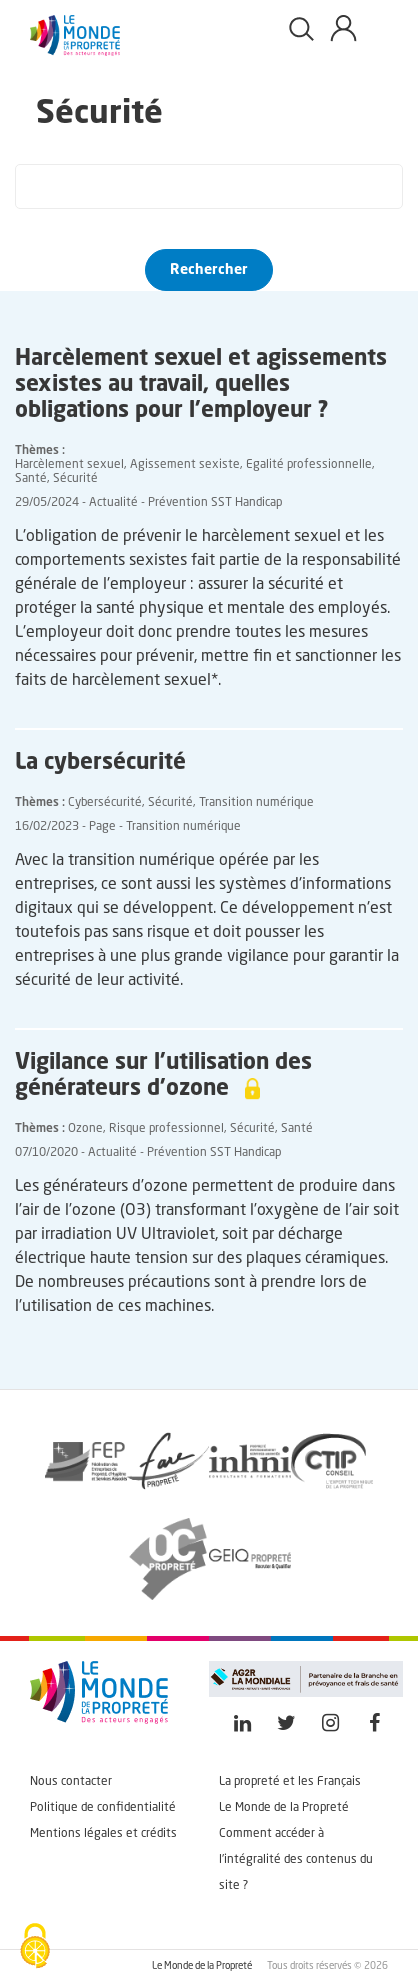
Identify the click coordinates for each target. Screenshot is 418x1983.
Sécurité (75, 479)
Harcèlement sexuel (69, 465)
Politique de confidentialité (103, 1808)
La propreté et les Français (290, 1782)
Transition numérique (256, 803)
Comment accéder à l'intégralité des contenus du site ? (296, 1860)
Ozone (85, 1129)
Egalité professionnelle (309, 465)
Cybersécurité (105, 803)
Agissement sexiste (185, 465)
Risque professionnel (166, 1129)
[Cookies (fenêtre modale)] (35, 1948)
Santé (31, 479)
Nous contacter (71, 1782)
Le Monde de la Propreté (284, 1808)
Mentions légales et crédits (103, 1834)
